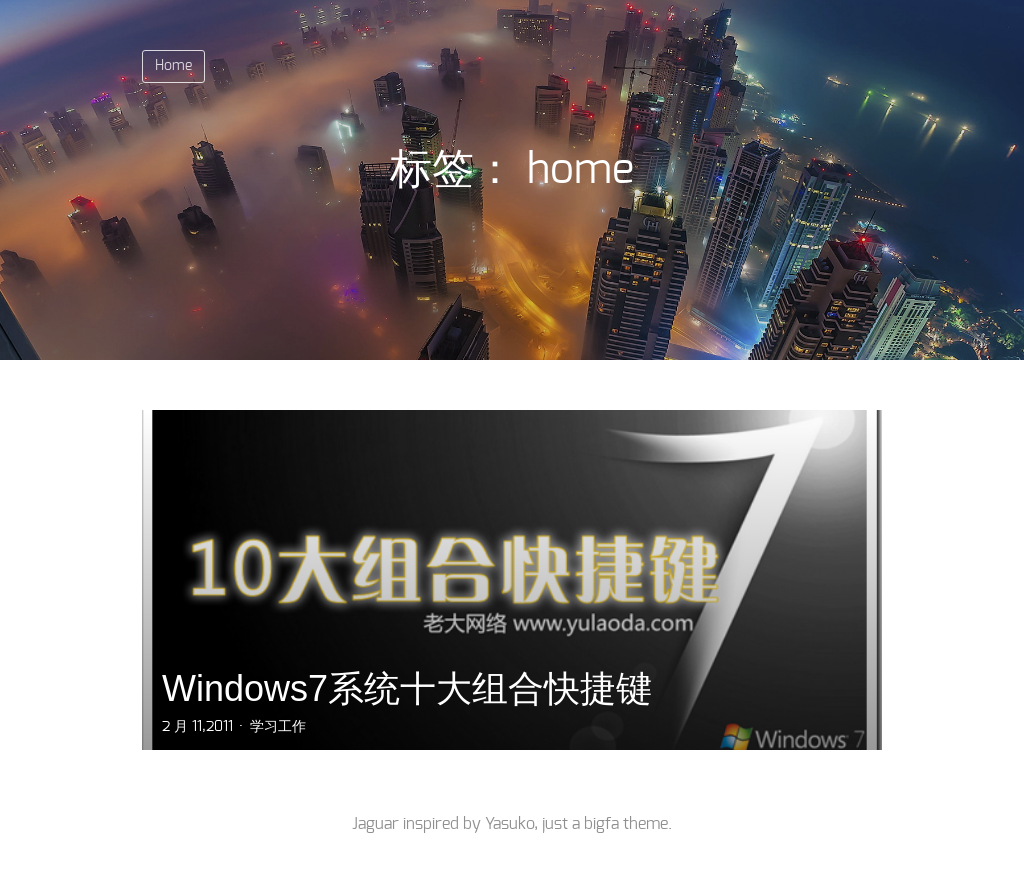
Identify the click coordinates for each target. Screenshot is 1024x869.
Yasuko (509, 824)
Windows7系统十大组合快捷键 (407, 688)
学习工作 (278, 727)
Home (173, 66)
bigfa (601, 824)
